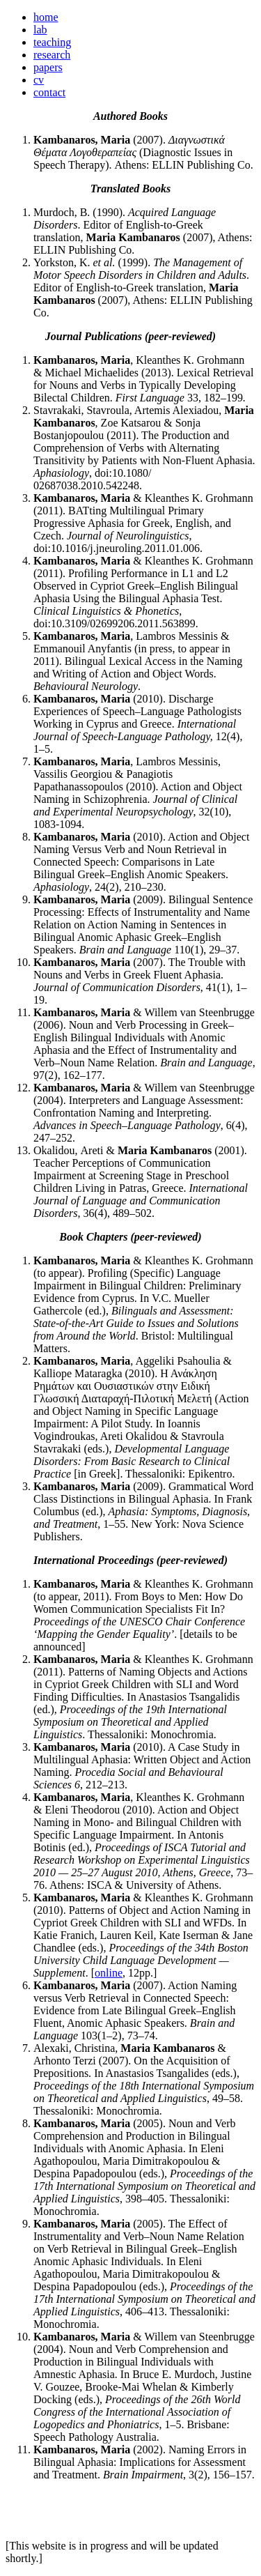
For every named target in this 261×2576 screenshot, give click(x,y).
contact (49, 92)
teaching (52, 42)
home (45, 17)
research (51, 55)
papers (48, 67)
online (108, 1973)
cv (38, 80)
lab (40, 30)
